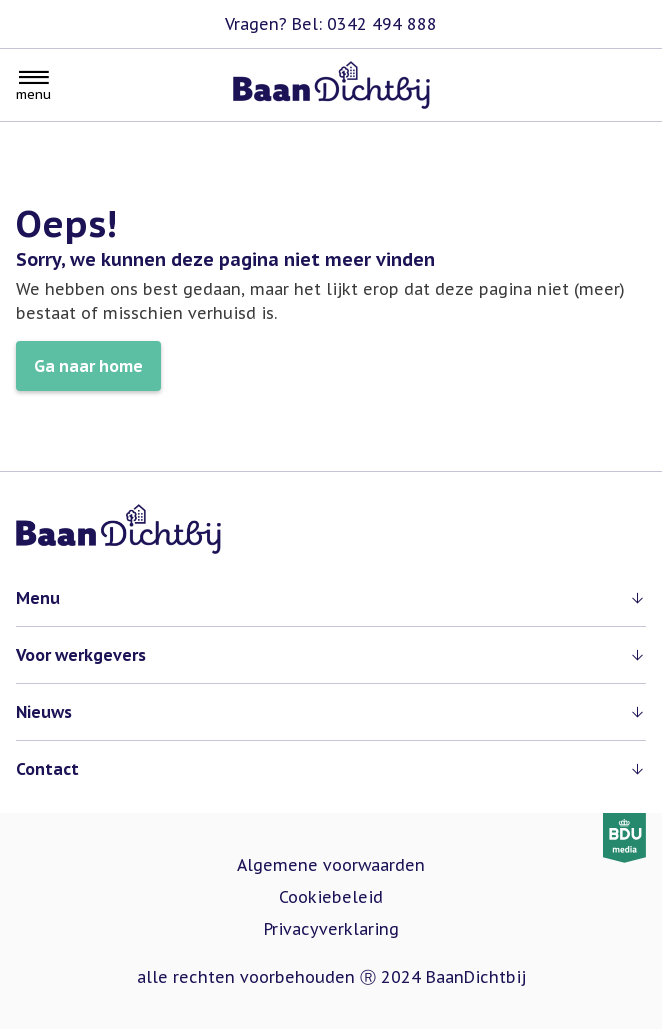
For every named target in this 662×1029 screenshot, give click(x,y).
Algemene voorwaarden (331, 865)
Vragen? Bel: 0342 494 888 (331, 24)
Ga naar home (88, 366)
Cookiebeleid (331, 897)
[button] (331, 598)
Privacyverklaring (331, 929)
